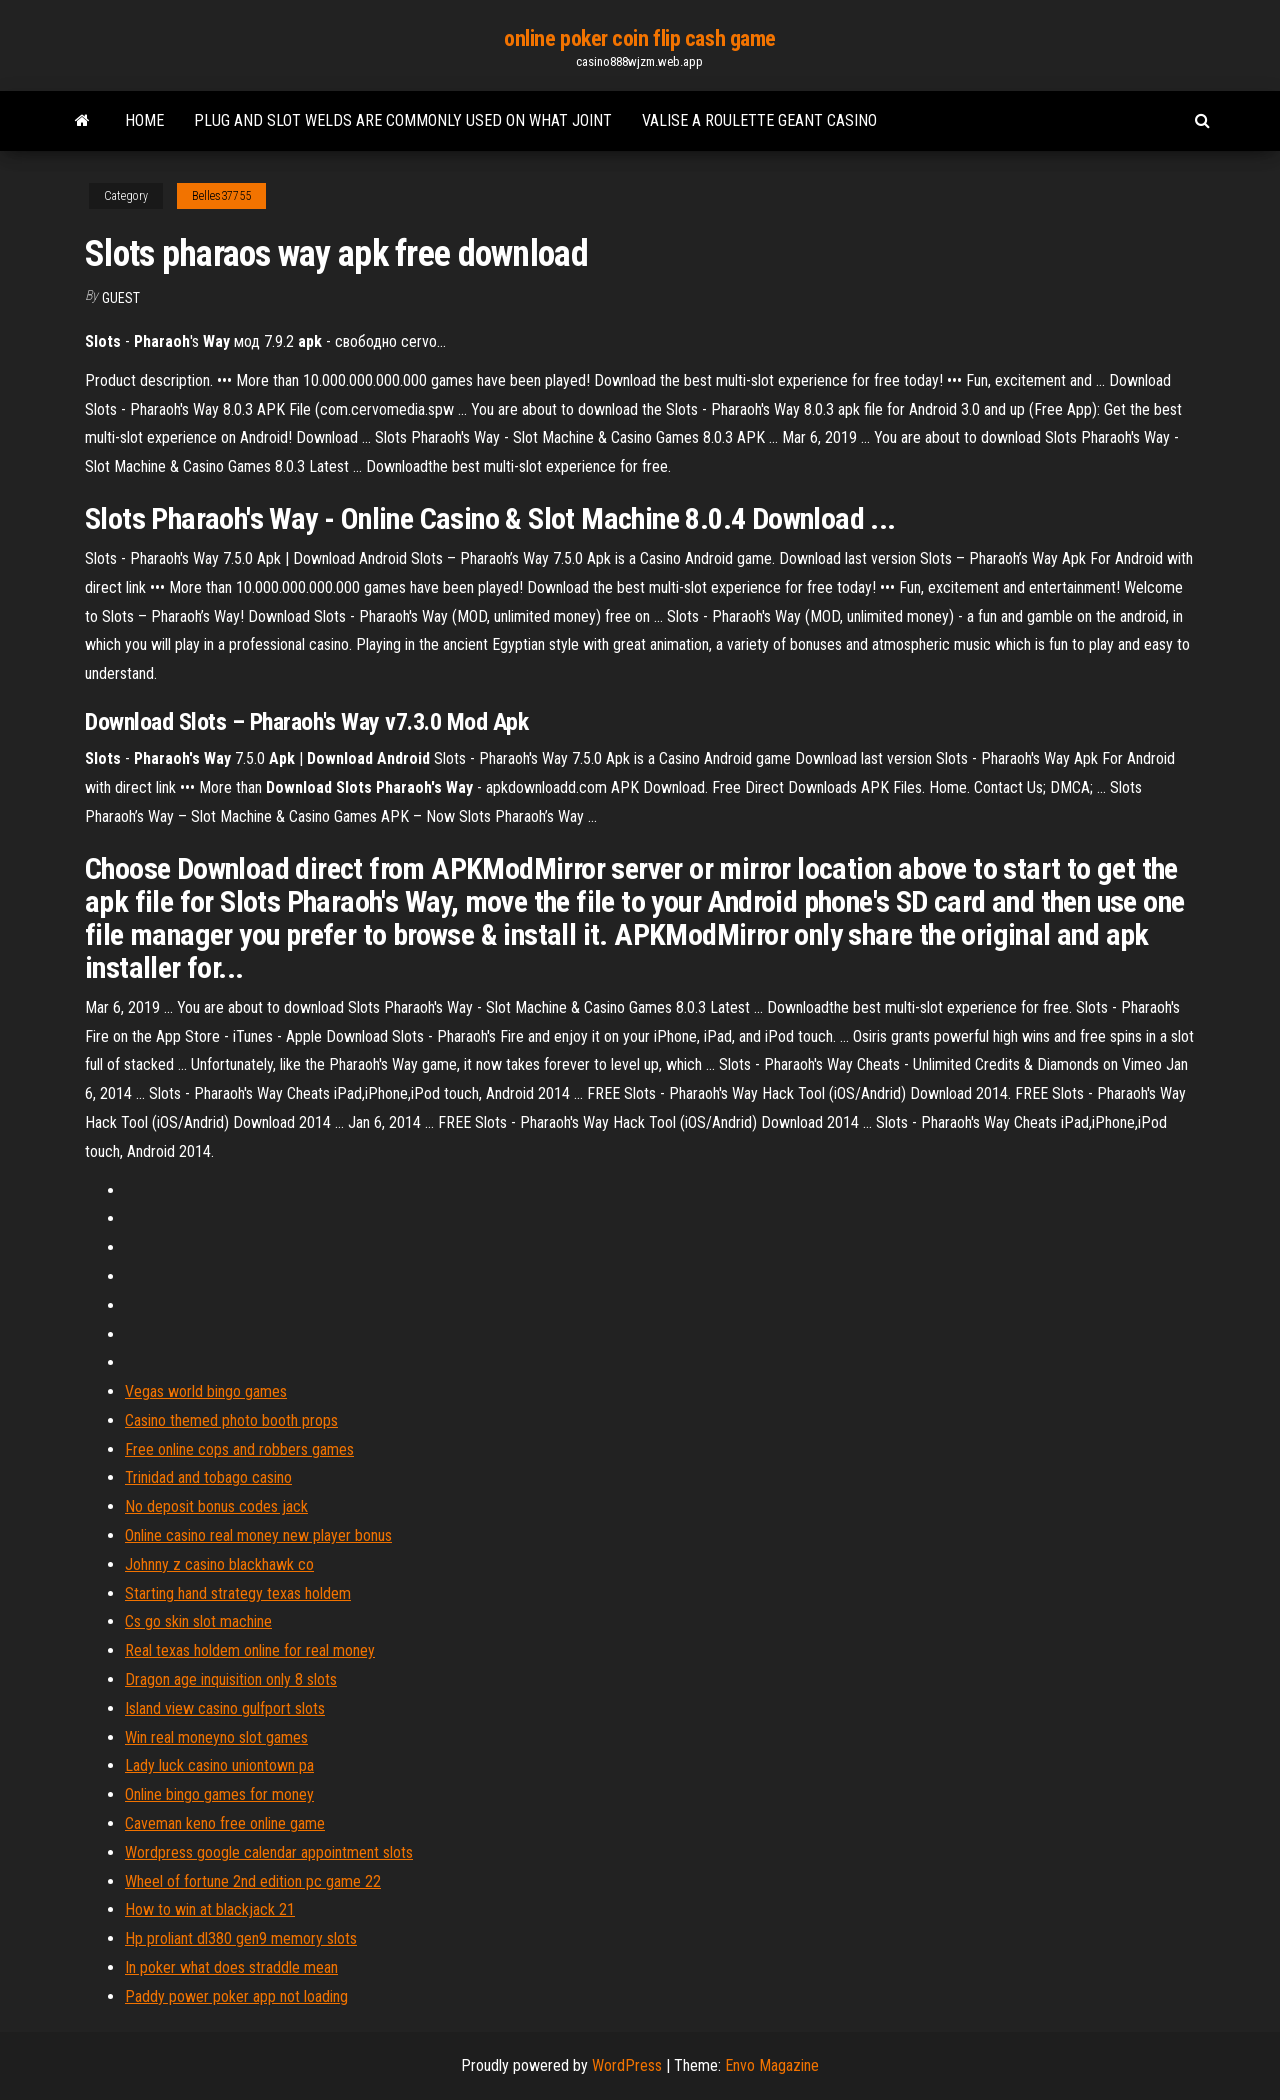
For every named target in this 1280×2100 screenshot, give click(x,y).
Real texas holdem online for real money (250, 1650)
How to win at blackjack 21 (210, 1909)
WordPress (627, 2065)
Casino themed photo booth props (231, 1420)
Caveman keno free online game (225, 1823)
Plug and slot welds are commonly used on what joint (403, 120)
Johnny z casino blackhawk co (219, 1564)
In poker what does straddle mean (231, 1967)
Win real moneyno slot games (216, 1737)
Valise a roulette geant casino (759, 120)
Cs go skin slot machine (198, 1621)
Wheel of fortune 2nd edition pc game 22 (253, 1881)
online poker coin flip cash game (640, 38)
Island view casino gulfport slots (225, 1708)
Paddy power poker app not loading (236, 1996)
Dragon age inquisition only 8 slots (231, 1679)
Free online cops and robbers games (239, 1449)
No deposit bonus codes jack (216, 1506)
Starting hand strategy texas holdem (238, 1593)
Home (144, 120)
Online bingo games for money (219, 1794)
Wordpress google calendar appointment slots (269, 1852)
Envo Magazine (772, 2065)
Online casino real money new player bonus (258, 1535)
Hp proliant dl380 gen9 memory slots (241, 1938)
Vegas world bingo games (206, 1391)
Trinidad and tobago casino (208, 1477)
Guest (121, 298)
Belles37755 (221, 196)
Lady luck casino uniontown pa (219, 1765)
